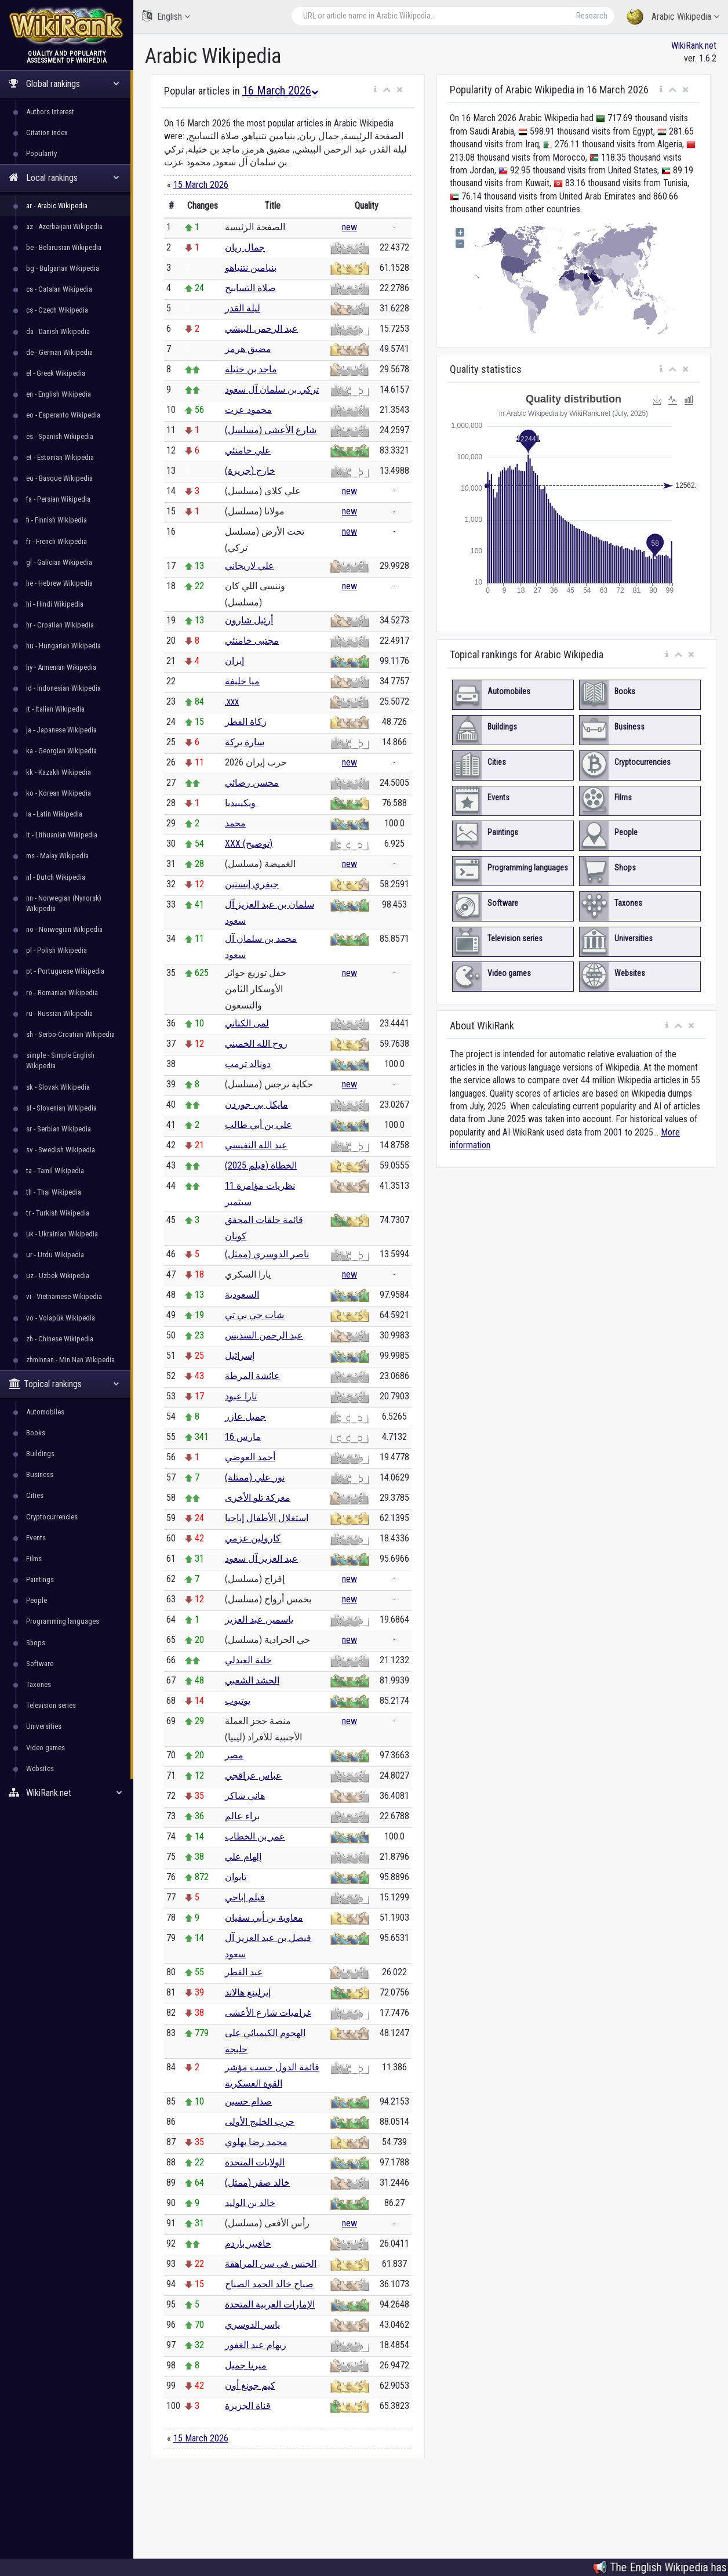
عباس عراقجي (253, 1775)
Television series (51, 1705)
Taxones (38, 1684)
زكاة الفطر (246, 721)
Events (36, 1537)
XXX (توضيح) (248, 843)
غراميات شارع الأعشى (268, 2012)
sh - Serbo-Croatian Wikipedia (70, 1034)
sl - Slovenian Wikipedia (61, 1108)
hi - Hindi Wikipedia (54, 604)
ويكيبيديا (240, 802)
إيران (234, 660)
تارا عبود (241, 1396)
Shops (35, 1642)
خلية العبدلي (248, 1660)
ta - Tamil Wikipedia (55, 1170)
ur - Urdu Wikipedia (55, 1254)
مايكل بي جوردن (256, 1104)
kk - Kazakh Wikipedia (58, 772)
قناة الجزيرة (248, 2405)
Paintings (40, 1579)
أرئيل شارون (249, 620)
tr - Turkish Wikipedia (57, 1213)
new (349, 227)
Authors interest (50, 111)
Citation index (47, 132)
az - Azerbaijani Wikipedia (64, 226)
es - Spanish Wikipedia (59, 436)
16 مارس (243, 1436)
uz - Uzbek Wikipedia (57, 1275)
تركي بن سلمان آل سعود (272, 389)
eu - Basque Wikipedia (59, 478)
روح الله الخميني (256, 1043)
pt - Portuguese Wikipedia (65, 971)
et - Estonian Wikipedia (60, 457)
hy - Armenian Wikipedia (61, 667)
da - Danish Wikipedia (58, 331)
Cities (34, 1495)
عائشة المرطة (252, 1375)
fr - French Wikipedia (56, 541)
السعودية (242, 1294)
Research (591, 15)
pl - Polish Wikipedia (56, 950)
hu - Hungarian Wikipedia (63, 645)
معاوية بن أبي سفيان (264, 1917)
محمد (235, 823)
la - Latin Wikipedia (54, 814)
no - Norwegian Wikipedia (64, 929)
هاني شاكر (245, 1795)
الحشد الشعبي (252, 1680)
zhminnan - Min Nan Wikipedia (70, 1359)
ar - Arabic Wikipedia (57, 205)
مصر (234, 1755)
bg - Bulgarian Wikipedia (62, 268)
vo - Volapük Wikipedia (60, 1318)
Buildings (40, 1453)
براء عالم (242, 1816)
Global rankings (64, 83)
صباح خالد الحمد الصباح (269, 2284)
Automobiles (45, 1411)
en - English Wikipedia (58, 394)
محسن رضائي (252, 782)
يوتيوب (237, 1700)
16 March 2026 (280, 90)
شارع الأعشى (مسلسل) (270, 430)
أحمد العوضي (250, 1457)
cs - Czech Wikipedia (57, 310)
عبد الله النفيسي (256, 1145)
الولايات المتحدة (255, 2162)
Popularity (41, 153)
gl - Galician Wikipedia (59, 562)
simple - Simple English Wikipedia (60, 1060)
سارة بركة (244, 742)
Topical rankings (64, 1383)
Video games (45, 1747)
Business (39, 1474)
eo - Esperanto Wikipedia (63, 415)
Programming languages (62, 1621)
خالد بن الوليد (250, 2202)
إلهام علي (243, 1856)
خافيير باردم (248, 2243)
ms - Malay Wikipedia (57, 855)
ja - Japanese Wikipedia (61, 729)
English (166, 16)
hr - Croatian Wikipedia (60, 625)
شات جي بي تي (254, 1314)
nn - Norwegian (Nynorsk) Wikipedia (63, 903)
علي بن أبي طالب (258, 1124)
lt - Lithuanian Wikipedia (61, 834)
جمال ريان (245, 247)
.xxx (232, 701)
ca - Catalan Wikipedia (59, 289)
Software (39, 1663)
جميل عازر (245, 1416)
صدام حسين (248, 2101)
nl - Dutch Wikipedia (55, 877)
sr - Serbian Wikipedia (58, 1128)
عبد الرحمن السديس (264, 1335)
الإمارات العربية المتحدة (270, 2304)
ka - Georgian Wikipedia (61, 750)
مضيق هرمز (248, 348)
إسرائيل (239, 1355)
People (36, 1600)
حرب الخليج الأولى (259, 2121)
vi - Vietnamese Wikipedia (64, 1296)
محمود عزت (248, 409)
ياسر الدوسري (252, 2324)
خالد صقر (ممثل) (257, 2182)
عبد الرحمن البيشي (261, 328)
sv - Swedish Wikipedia (60, 1149)
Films (34, 1558)
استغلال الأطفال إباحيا (266, 1517)
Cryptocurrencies (52, 1516)
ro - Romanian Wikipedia (62, 992)
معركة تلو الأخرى (257, 1497)
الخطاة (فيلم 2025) (261, 1165)
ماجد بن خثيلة (251, 369)
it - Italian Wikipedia (55, 709)
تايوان (235, 1876)
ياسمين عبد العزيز (259, 1619)
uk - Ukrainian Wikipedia (62, 1233)
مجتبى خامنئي (252, 640)
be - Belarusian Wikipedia (63, 247)
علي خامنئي (248, 450)
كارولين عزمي (253, 1538)
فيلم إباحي (245, 1897)
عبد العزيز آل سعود (261, 1558)
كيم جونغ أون (250, 2385)
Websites (40, 1768)
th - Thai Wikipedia (53, 1192)
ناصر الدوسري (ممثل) (267, 1254)
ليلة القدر (242, 308)
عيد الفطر (244, 1972)
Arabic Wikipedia (673, 17)
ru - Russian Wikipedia (59, 1013)
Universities (43, 1726)
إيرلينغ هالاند (248, 1992)
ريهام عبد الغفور (255, 2344)
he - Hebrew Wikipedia (59, 583)
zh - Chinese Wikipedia (59, 1338)
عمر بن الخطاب (255, 1836)
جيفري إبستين (252, 884)
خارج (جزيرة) (250, 470)
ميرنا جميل (246, 2365)
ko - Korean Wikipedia (58, 793)
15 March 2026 (200, 184)
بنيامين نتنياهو (250, 267)
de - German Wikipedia (59, 352)
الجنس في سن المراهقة (270, 2263)
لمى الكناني (247, 1023)
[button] (375, 90)
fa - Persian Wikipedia (58, 499)
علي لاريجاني (249, 565)
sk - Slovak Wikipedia (58, 1087)
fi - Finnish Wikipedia (56, 520)
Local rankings (64, 177)
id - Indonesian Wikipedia (63, 688)
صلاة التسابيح (250, 287)
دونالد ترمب (248, 1063)
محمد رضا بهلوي (256, 2141)
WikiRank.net (65, 1792)
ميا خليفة (242, 681)
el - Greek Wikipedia (55, 373)
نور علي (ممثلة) (255, 1477)
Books (35, 1432)
